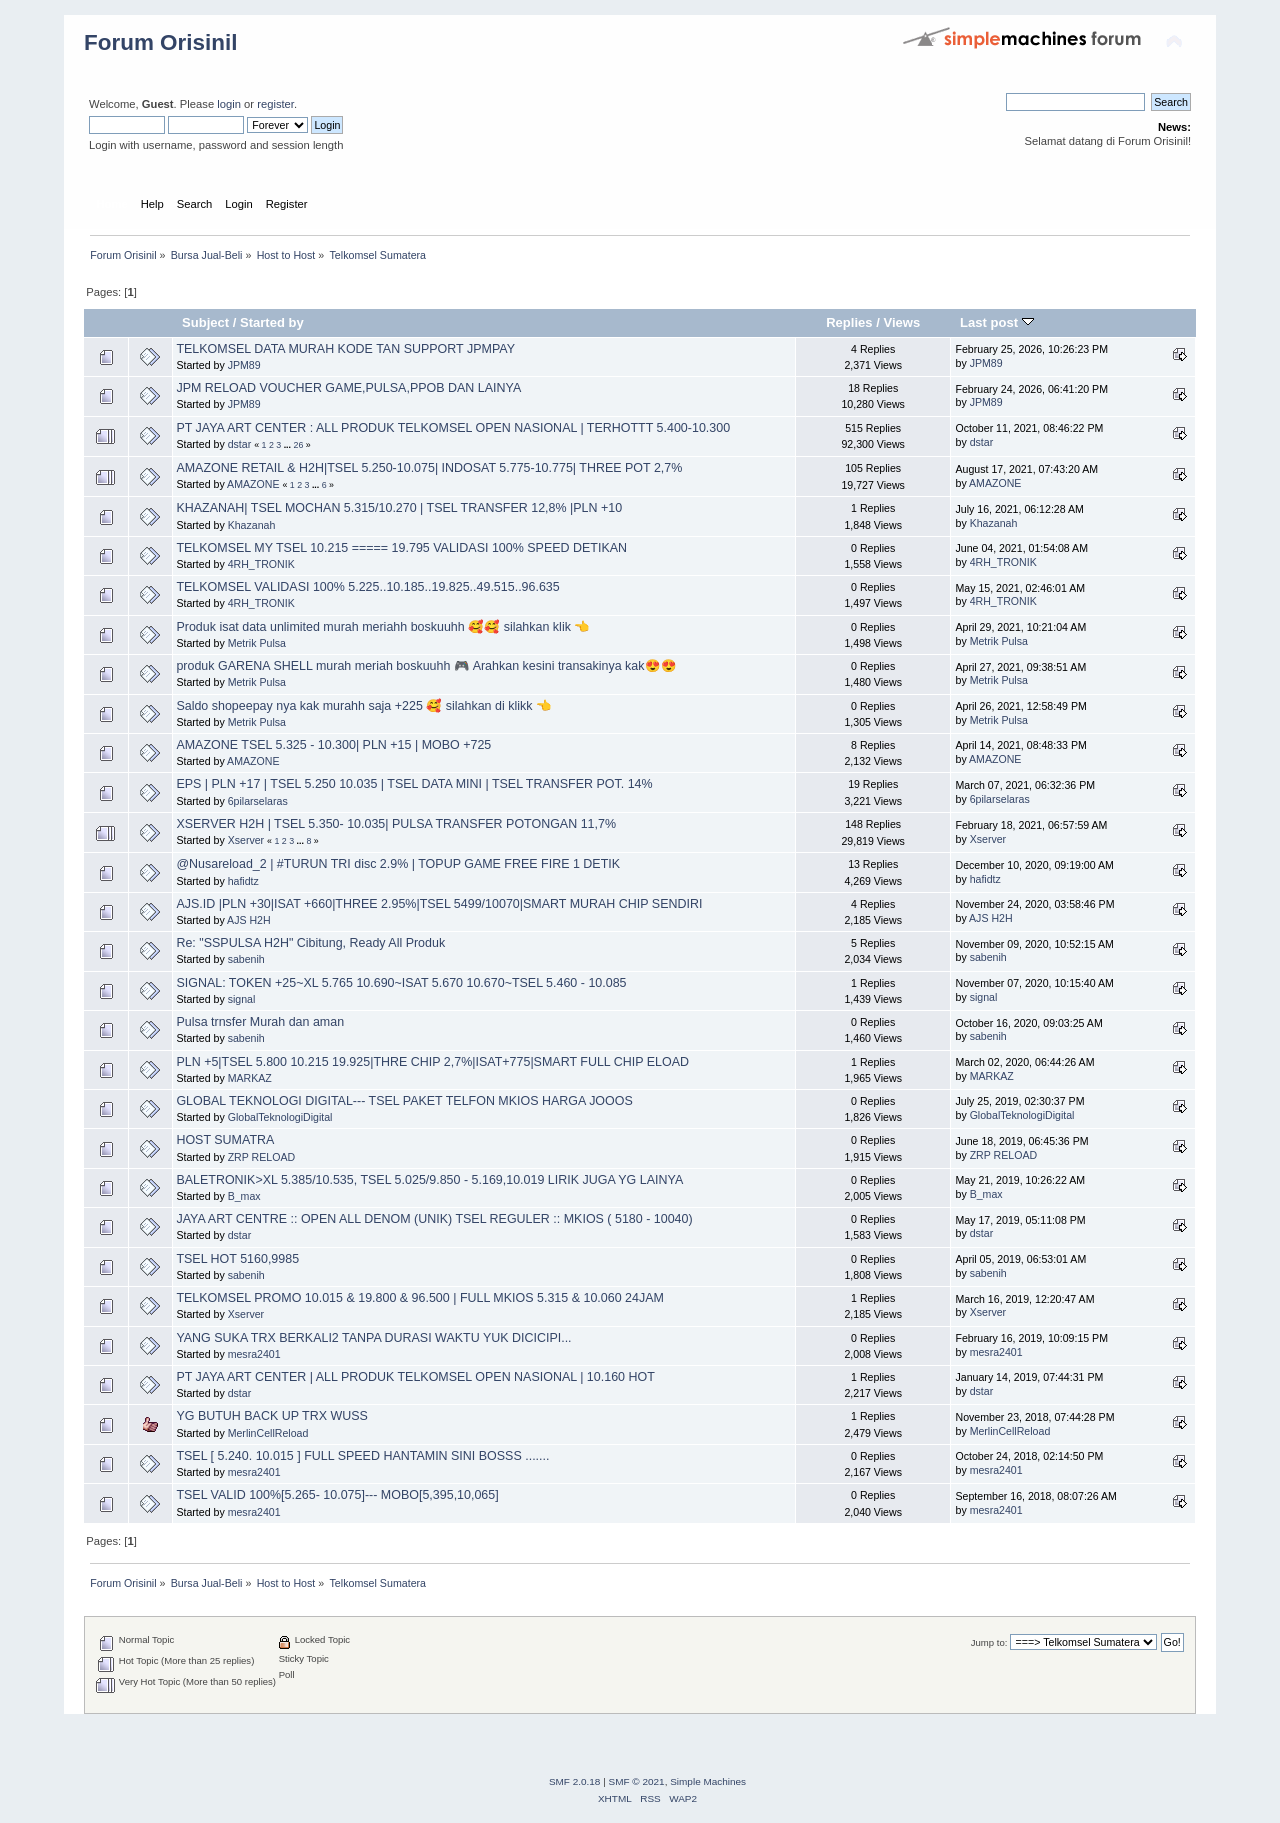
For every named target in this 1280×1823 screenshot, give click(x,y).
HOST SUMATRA (225, 1140)
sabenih (246, 959)
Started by (272, 322)
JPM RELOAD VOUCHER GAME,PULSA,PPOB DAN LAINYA (348, 388)
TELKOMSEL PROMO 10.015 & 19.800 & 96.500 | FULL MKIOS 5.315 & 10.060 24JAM (419, 1298)
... (289, 445)
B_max (244, 1196)
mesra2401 (254, 1354)
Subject (205, 322)
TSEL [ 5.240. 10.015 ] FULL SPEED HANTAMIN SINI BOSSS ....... (362, 1456)
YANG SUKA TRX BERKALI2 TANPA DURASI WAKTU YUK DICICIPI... (373, 1338)
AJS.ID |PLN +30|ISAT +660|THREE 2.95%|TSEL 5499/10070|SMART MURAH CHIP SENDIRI (439, 904)
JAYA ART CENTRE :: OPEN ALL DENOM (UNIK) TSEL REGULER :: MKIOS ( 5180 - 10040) (434, 1219)
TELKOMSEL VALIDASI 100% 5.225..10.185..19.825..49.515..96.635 (367, 587)
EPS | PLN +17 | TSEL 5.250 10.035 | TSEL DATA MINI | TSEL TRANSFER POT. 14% (414, 784)
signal (242, 999)
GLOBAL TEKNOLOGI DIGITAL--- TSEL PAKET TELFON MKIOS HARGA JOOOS (404, 1101)
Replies (849, 322)
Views (901, 322)
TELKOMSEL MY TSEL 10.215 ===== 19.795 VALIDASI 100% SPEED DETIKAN (401, 548)
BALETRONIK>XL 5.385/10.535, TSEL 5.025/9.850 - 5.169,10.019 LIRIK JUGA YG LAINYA (429, 1180)
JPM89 (244, 365)
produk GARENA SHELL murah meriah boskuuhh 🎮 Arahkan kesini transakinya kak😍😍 (426, 666)
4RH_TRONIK (261, 564)
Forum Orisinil (160, 42)
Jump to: (989, 1642)
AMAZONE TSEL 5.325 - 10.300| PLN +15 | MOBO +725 (333, 745)
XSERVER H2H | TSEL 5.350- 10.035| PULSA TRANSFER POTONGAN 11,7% (396, 824)
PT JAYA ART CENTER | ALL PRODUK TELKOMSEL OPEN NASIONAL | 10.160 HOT (415, 1377)
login (229, 104)
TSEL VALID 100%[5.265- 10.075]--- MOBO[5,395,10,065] (337, 1495)
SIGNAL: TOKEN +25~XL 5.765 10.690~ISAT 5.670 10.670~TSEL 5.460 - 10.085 (401, 983)
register (275, 104)
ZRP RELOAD (262, 1157)
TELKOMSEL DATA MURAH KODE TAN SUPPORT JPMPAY (345, 349)
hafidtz (243, 881)
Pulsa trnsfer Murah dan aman (260, 1022)
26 (298, 445)
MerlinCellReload (268, 1433)
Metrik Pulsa (257, 643)
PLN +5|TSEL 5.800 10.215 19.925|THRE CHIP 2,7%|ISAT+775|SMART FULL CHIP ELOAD (432, 1062)
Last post (997, 322)
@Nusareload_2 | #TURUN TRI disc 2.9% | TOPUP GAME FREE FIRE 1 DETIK (398, 864)
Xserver (246, 840)
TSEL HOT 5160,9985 (237, 1259)
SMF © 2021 (637, 1781)
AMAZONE (253, 484)
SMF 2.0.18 (575, 1781)
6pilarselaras (258, 801)
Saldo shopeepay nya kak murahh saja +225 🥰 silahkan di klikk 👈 (363, 706)
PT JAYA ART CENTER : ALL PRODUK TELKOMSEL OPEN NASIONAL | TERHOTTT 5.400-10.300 (453, 428)
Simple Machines (708, 1781)
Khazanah (252, 525)
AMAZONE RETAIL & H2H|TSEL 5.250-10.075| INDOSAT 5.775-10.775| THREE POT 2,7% (429, 468)
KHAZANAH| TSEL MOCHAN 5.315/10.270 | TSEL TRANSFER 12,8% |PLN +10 (399, 508)
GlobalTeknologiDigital (280, 1117)
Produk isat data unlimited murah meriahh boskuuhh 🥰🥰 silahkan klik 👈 (383, 627)
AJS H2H (249, 920)
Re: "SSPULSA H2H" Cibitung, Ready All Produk (310, 943)
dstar (240, 444)
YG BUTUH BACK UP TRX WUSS (271, 1416)
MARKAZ (250, 1078)
